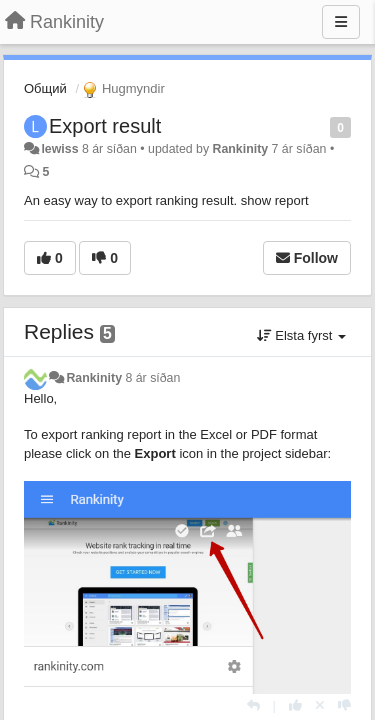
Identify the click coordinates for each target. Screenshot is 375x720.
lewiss (59, 149)
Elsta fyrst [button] (301, 335)
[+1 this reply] (295, 705)
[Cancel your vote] (320, 705)
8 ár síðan (152, 378)
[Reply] (253, 705)
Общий (45, 88)
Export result (105, 126)
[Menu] (341, 22)
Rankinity (241, 149)
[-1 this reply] (344, 705)
